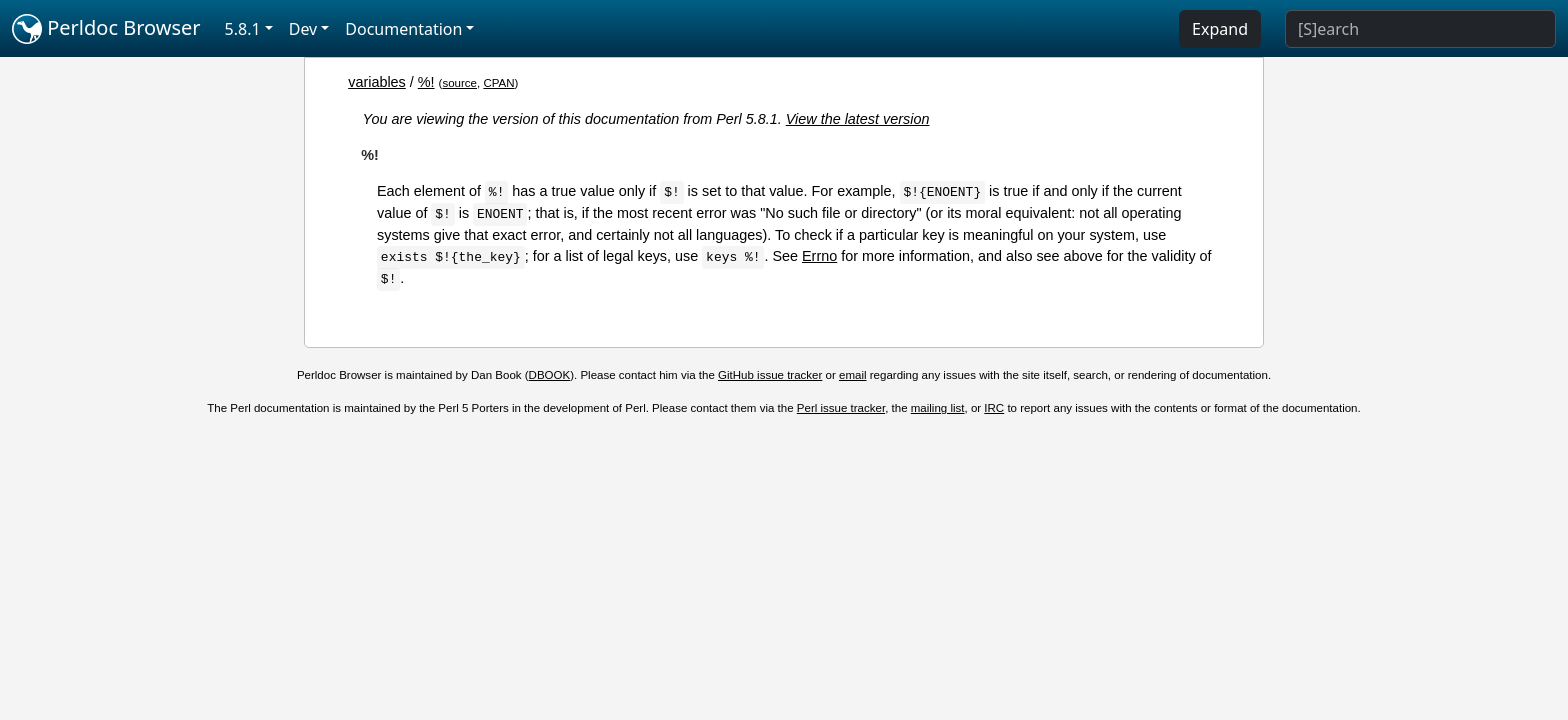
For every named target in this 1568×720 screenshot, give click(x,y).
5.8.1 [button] (243, 29)
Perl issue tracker (841, 408)
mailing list (938, 408)
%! (426, 82)
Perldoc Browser (106, 29)
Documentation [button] (403, 29)
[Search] (1420, 29)
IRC (994, 408)
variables (377, 82)
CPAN (498, 83)
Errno (819, 256)
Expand (1220, 29)
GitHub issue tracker (770, 375)
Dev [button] (303, 29)
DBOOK (550, 375)
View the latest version (858, 119)
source (459, 83)
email (853, 375)
